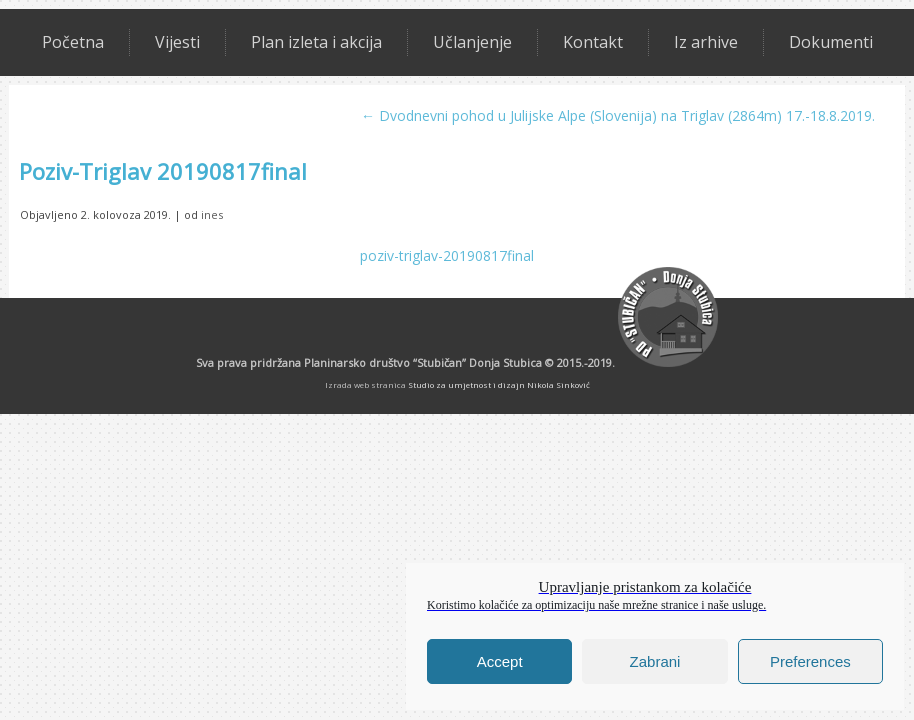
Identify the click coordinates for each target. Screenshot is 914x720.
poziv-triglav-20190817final (447, 255)
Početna (73, 42)
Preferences (810, 661)
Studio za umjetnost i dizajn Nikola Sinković (499, 384)
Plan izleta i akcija (316, 42)
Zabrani (655, 661)
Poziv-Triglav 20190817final (163, 171)
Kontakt (593, 42)
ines (212, 214)
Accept (500, 661)
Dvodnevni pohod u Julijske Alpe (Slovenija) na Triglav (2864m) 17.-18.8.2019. (618, 115)
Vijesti (177, 42)
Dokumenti (831, 42)
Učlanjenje (472, 42)
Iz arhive (706, 42)
